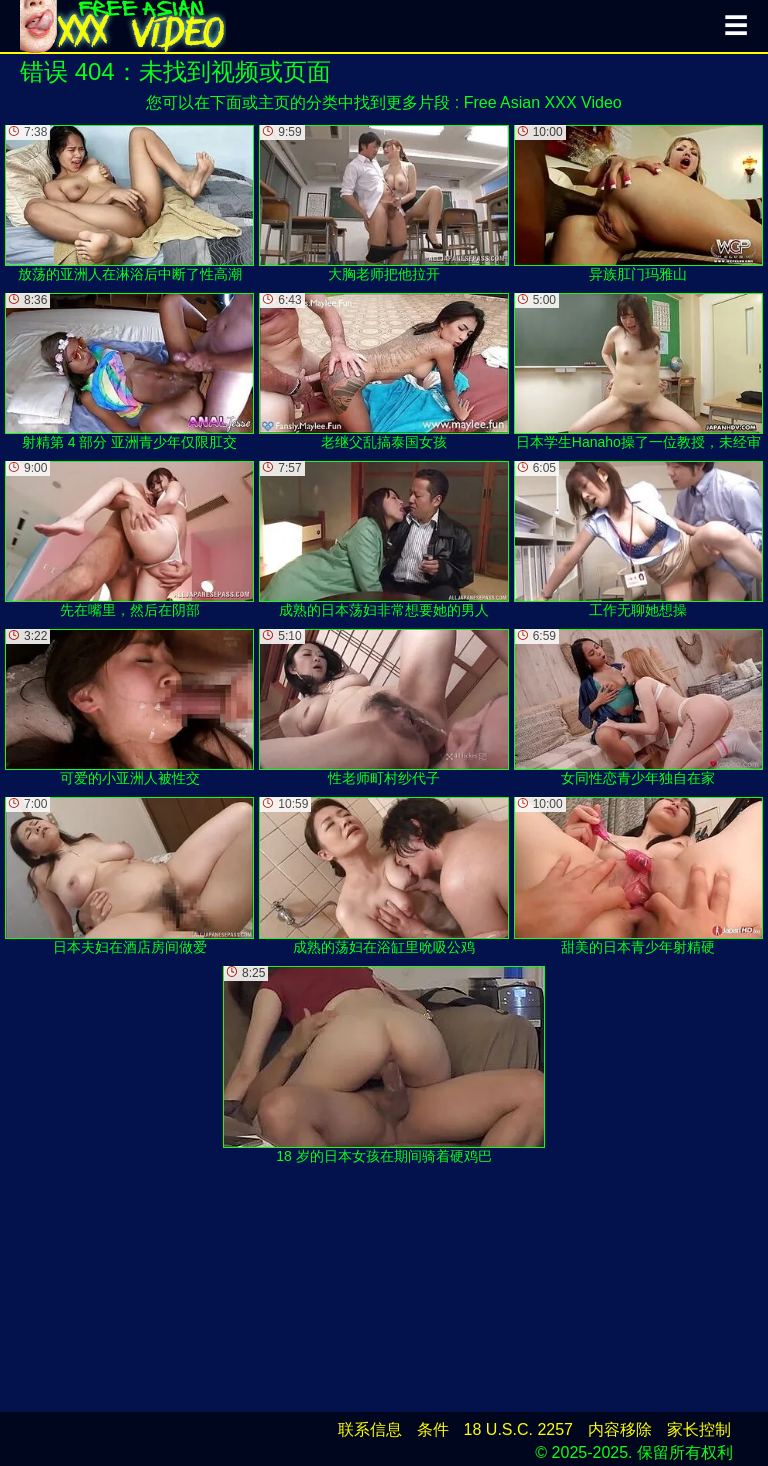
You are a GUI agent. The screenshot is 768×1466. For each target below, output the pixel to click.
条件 (433, 1429)
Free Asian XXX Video (543, 102)
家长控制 (699, 1429)
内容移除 (620, 1429)
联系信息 (370, 1429)
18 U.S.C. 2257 (518, 1429)
